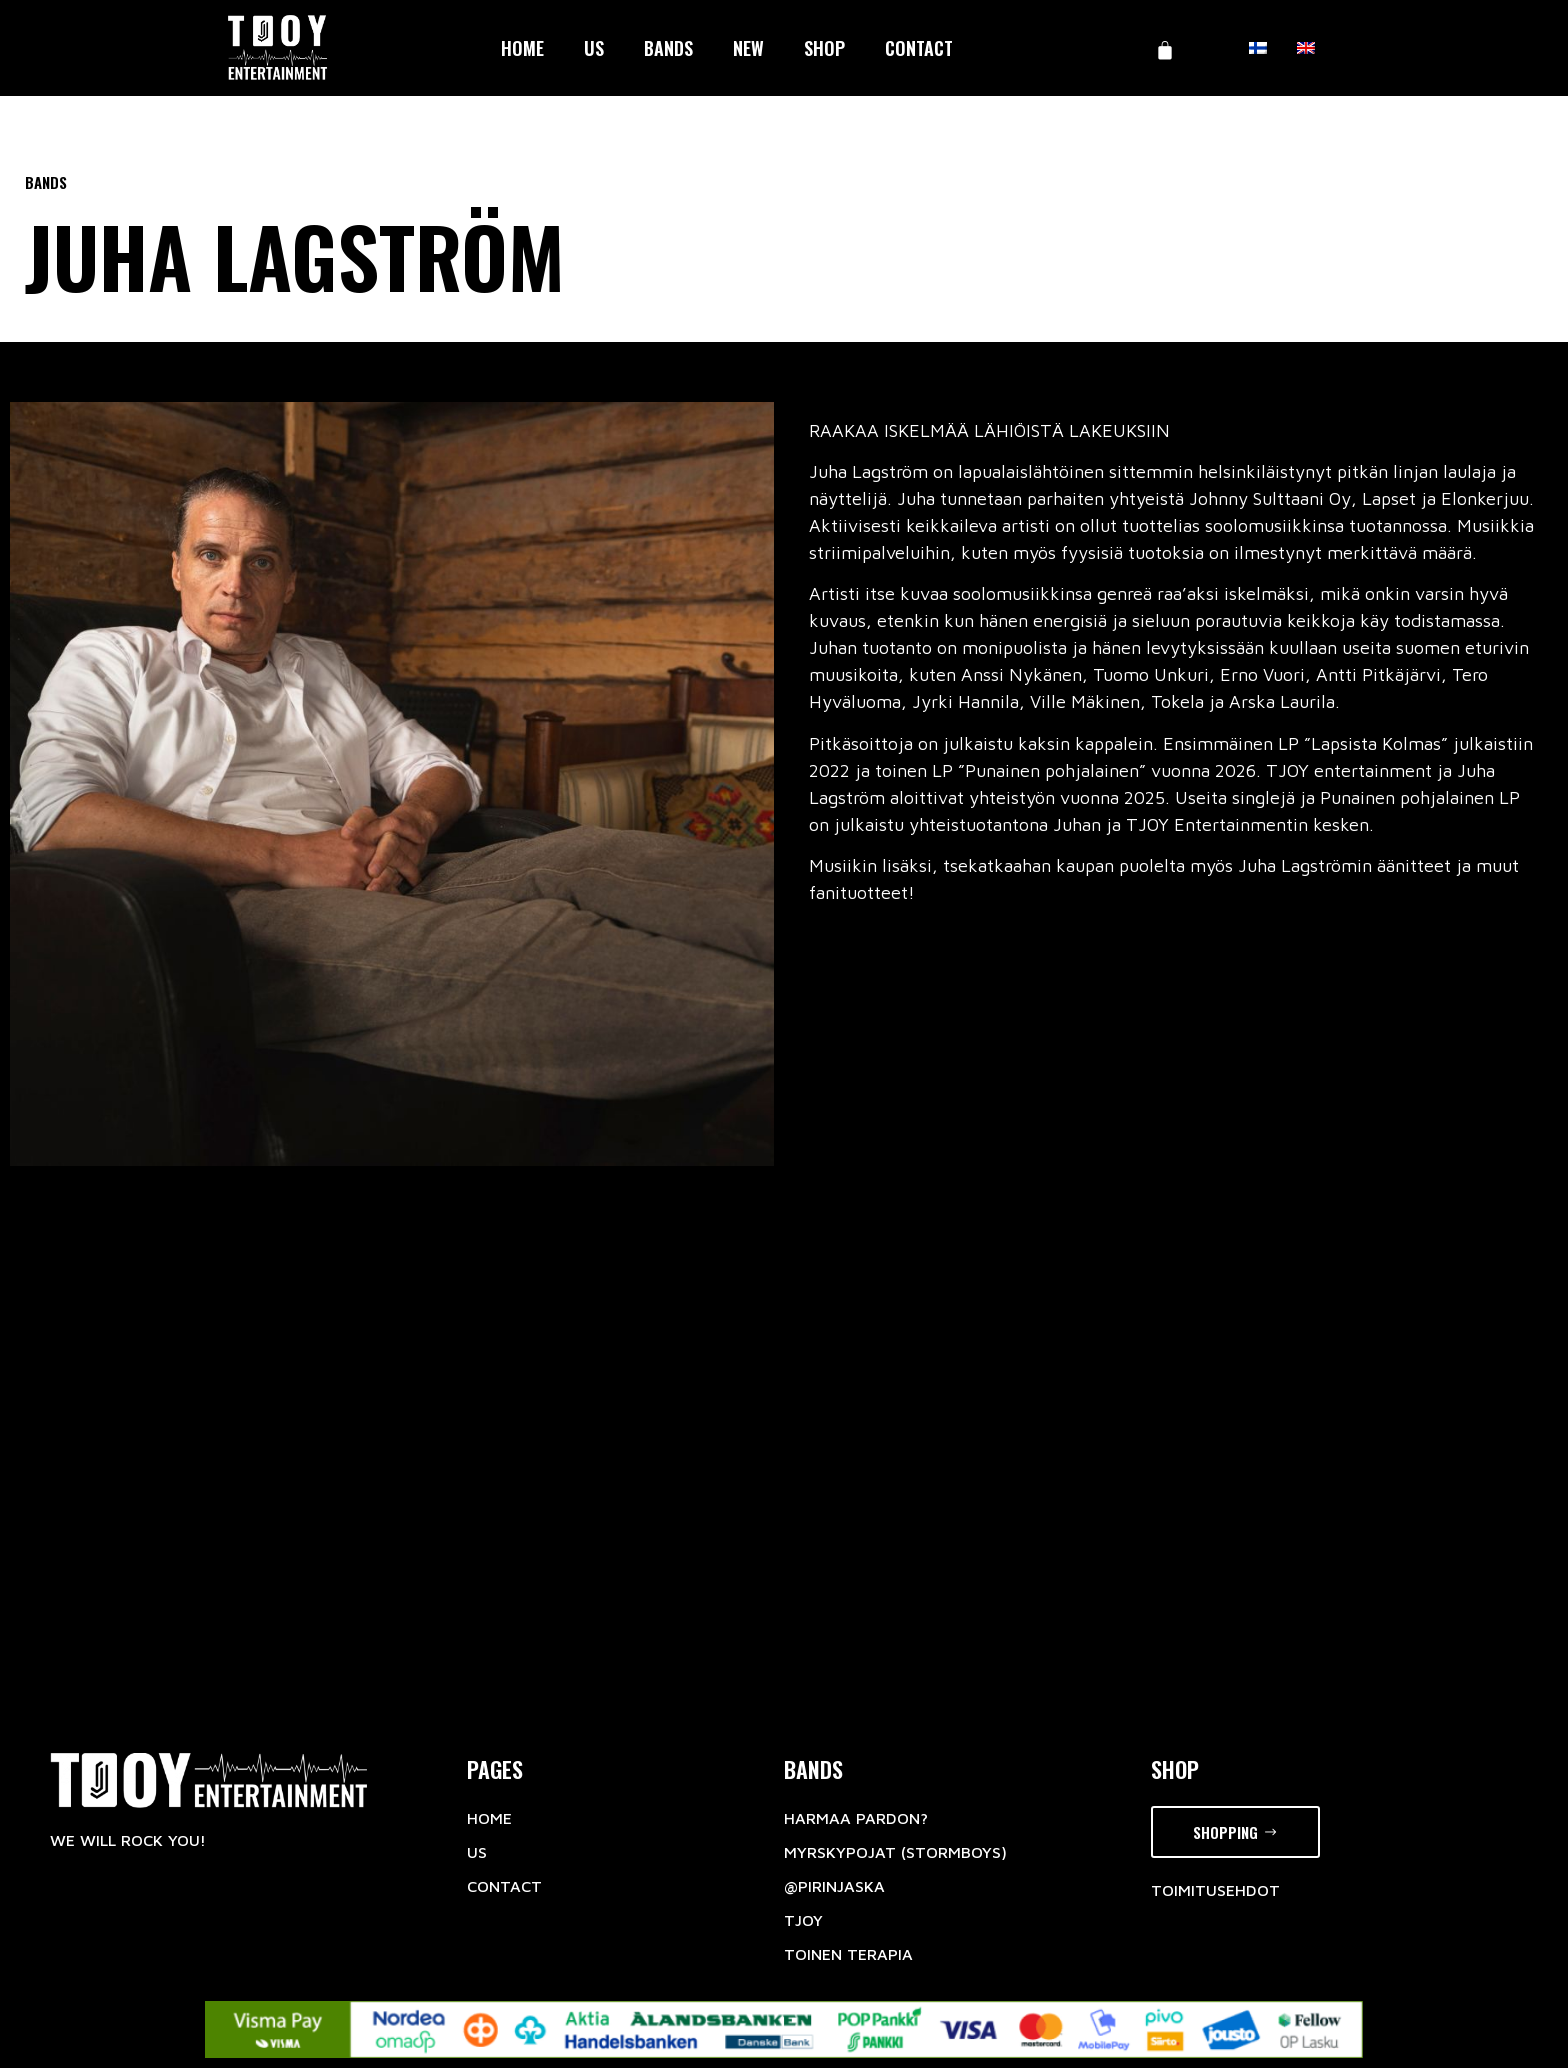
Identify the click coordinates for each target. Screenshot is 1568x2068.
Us (594, 48)
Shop (824, 48)
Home (522, 48)
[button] (1235, 1832)
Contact (919, 48)
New (748, 48)
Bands (668, 48)
